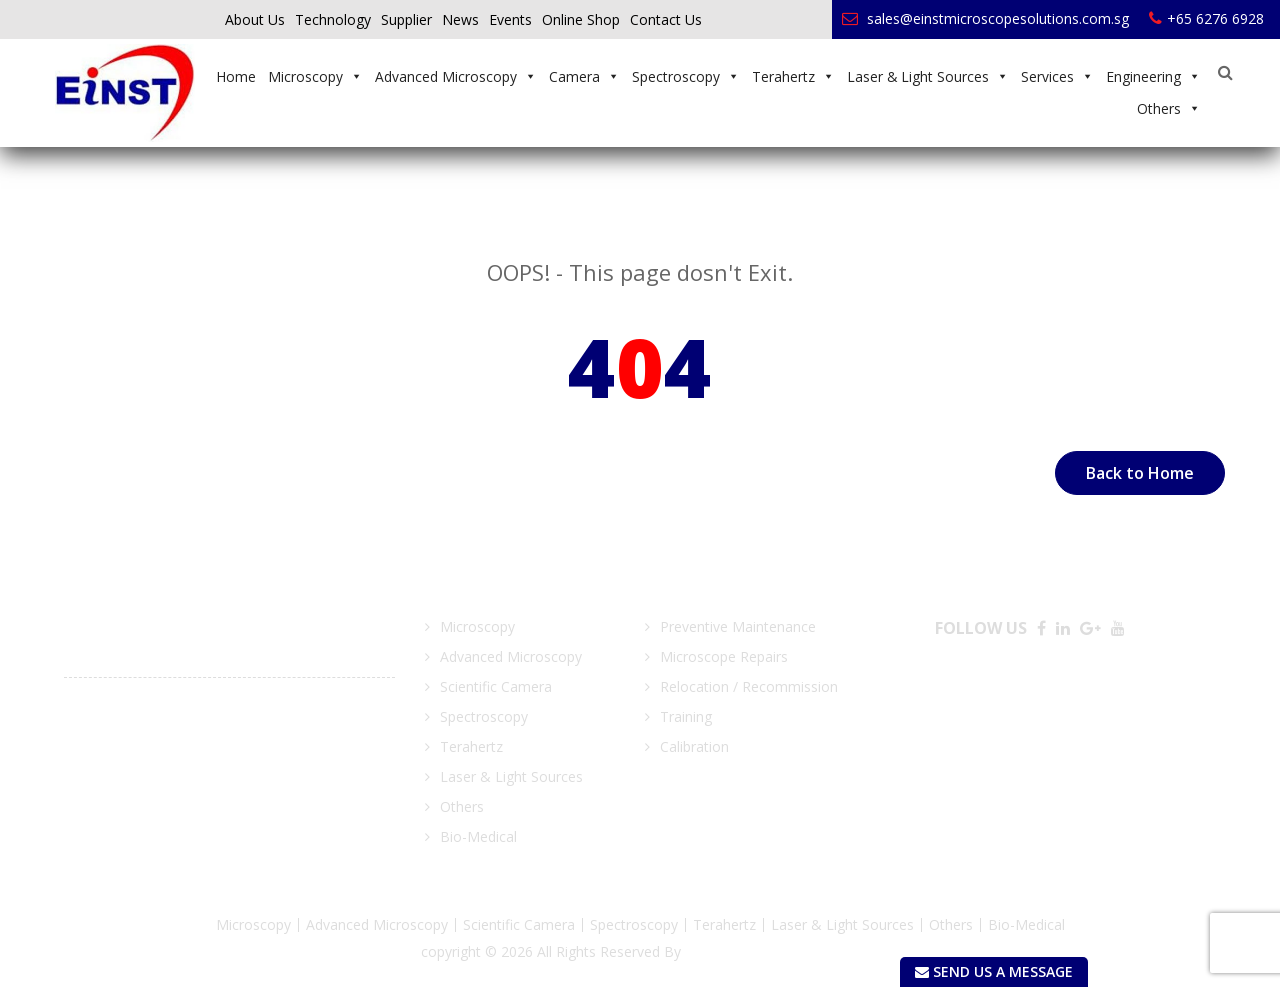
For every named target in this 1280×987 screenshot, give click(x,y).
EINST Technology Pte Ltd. (772, 951)
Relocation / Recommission (749, 686)
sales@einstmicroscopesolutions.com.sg (985, 18)
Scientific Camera (496, 686)
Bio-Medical (478, 836)
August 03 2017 (118, 697)
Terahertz (793, 76)
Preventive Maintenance (738, 626)
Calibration (694, 746)
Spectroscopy (686, 76)
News (460, 19)
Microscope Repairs (724, 656)
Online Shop (581, 19)
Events (510, 19)
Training (686, 716)
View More (107, 772)
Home (236, 76)
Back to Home (1140, 473)
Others (1169, 108)
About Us (255, 19)
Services (1057, 76)
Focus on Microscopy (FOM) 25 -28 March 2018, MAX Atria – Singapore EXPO (229, 651)
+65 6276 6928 (1206, 18)
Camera (584, 76)
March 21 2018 (114, 621)
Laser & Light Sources (928, 76)
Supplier (406, 19)
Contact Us (666, 19)
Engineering (1153, 76)
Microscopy (315, 76)
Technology (333, 19)
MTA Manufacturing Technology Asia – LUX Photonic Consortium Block (220, 727)
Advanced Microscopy (456, 76)
